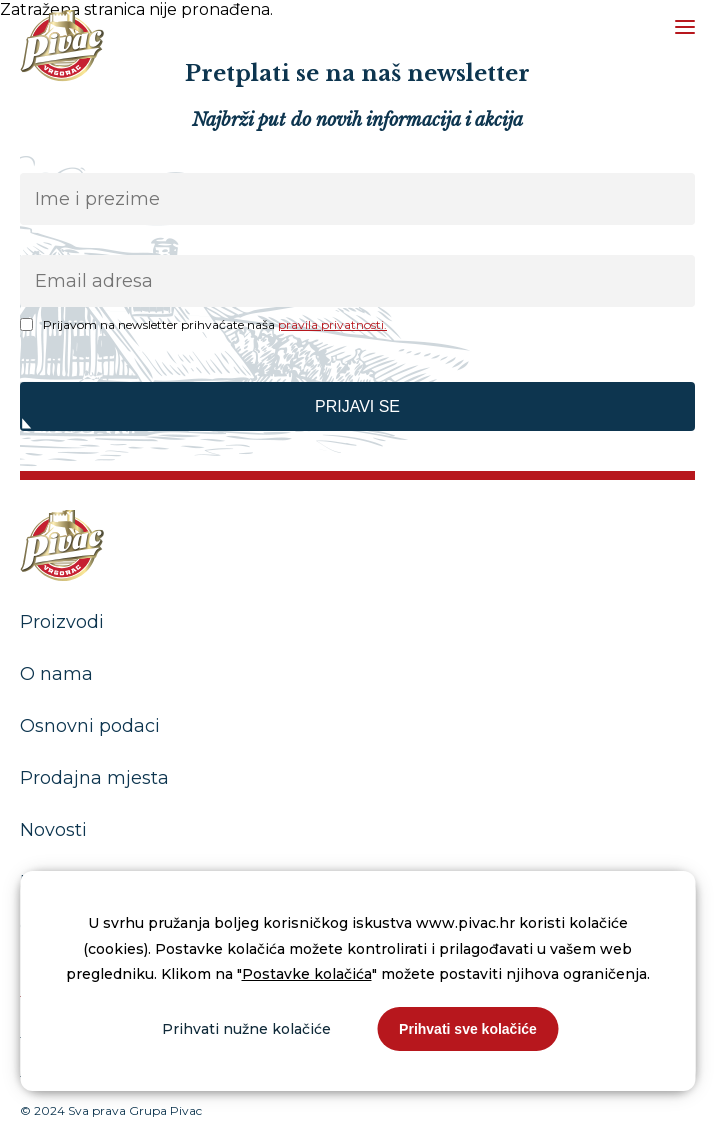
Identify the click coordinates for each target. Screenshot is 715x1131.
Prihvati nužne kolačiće (246, 1029)
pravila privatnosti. (332, 324)
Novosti (53, 830)
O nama (56, 674)
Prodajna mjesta (94, 778)
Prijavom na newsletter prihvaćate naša (215, 324)
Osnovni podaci (90, 726)
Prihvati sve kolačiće (468, 1029)
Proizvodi (62, 622)
